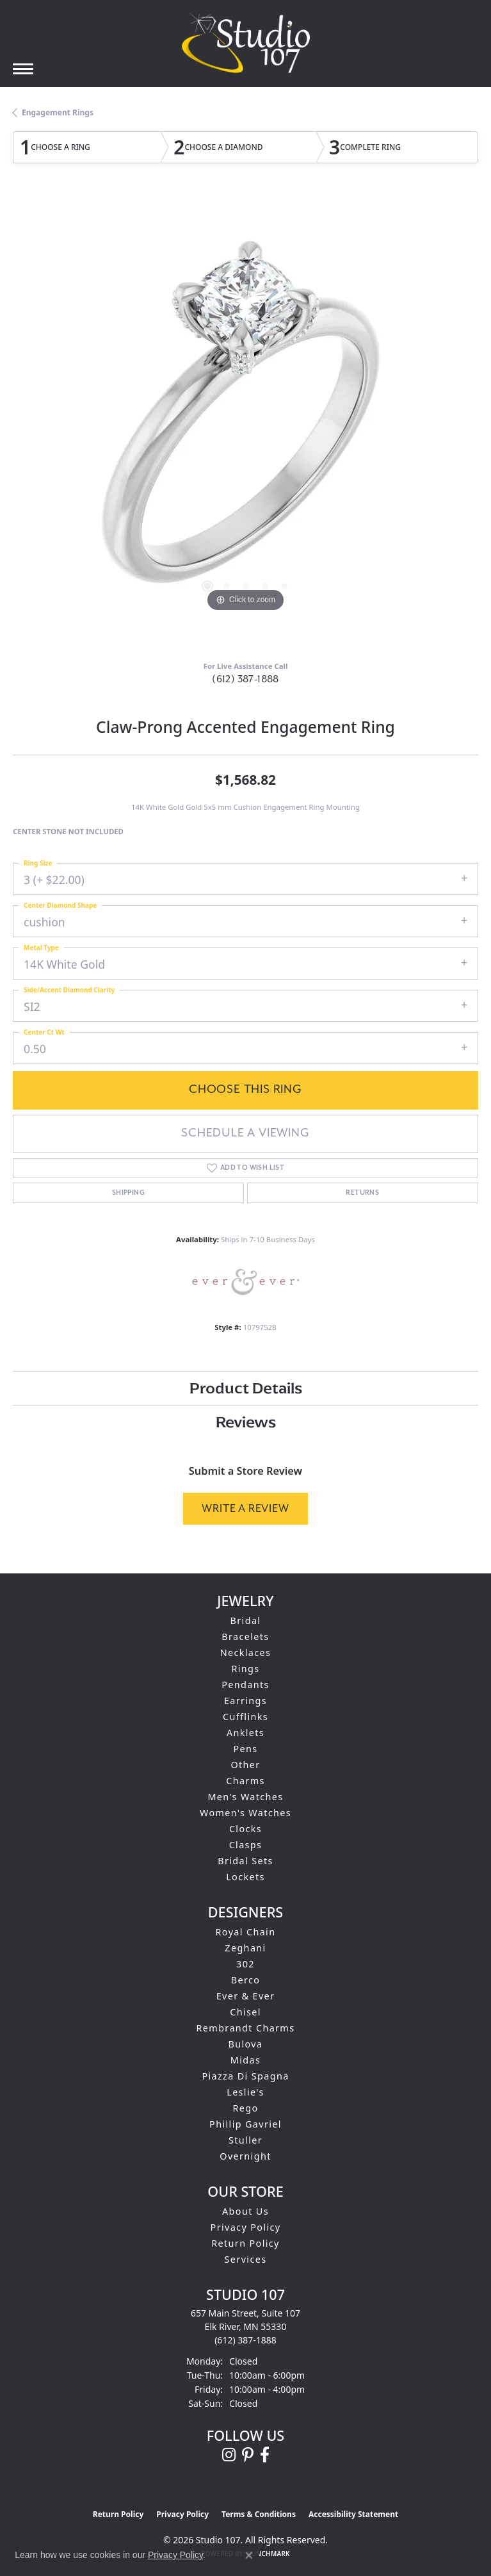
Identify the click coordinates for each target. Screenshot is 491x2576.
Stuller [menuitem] (245, 2140)
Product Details (245, 1388)
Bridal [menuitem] (245, 1620)
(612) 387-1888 (245, 679)
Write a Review (245, 1508)
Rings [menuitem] (245, 1668)
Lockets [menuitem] (245, 1877)
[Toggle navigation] (23, 69)
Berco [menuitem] (246, 1980)
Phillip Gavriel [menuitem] (245, 2124)
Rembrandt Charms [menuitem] (246, 2028)
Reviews (246, 1422)
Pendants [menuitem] (245, 1684)
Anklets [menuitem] (245, 1733)
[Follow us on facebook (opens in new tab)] (265, 2455)
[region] (245, 423)
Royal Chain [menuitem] (246, 1932)
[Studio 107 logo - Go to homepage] (246, 43)
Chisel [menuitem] (245, 2012)
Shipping (128, 1193)
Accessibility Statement (353, 2514)
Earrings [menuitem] (245, 1700)
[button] (207, 586)
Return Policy (245, 2243)
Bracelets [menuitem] (245, 1636)
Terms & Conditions (258, 2514)
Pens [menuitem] (245, 1749)
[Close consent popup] (249, 2555)
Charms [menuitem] (245, 1781)
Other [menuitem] (245, 1765)
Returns (362, 1193)
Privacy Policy (246, 2227)
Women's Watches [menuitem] (245, 1813)
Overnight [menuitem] (245, 2156)
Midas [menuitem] (245, 2060)
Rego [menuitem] (245, 2108)
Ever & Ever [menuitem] (245, 1996)
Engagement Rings (57, 112)
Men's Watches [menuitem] (245, 1797)
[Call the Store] (245, 2340)
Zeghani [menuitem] (245, 1948)
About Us (245, 2211)
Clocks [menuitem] (245, 1829)
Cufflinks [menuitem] (245, 1716)
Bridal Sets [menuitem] (245, 1861)
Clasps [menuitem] (245, 1845)
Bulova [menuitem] (246, 2044)
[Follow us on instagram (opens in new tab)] (229, 2455)
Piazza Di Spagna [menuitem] (245, 2076)
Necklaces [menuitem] (245, 1652)
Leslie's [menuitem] (245, 2092)
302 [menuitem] (245, 1964)
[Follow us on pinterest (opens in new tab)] (248, 2455)
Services (246, 2259)
